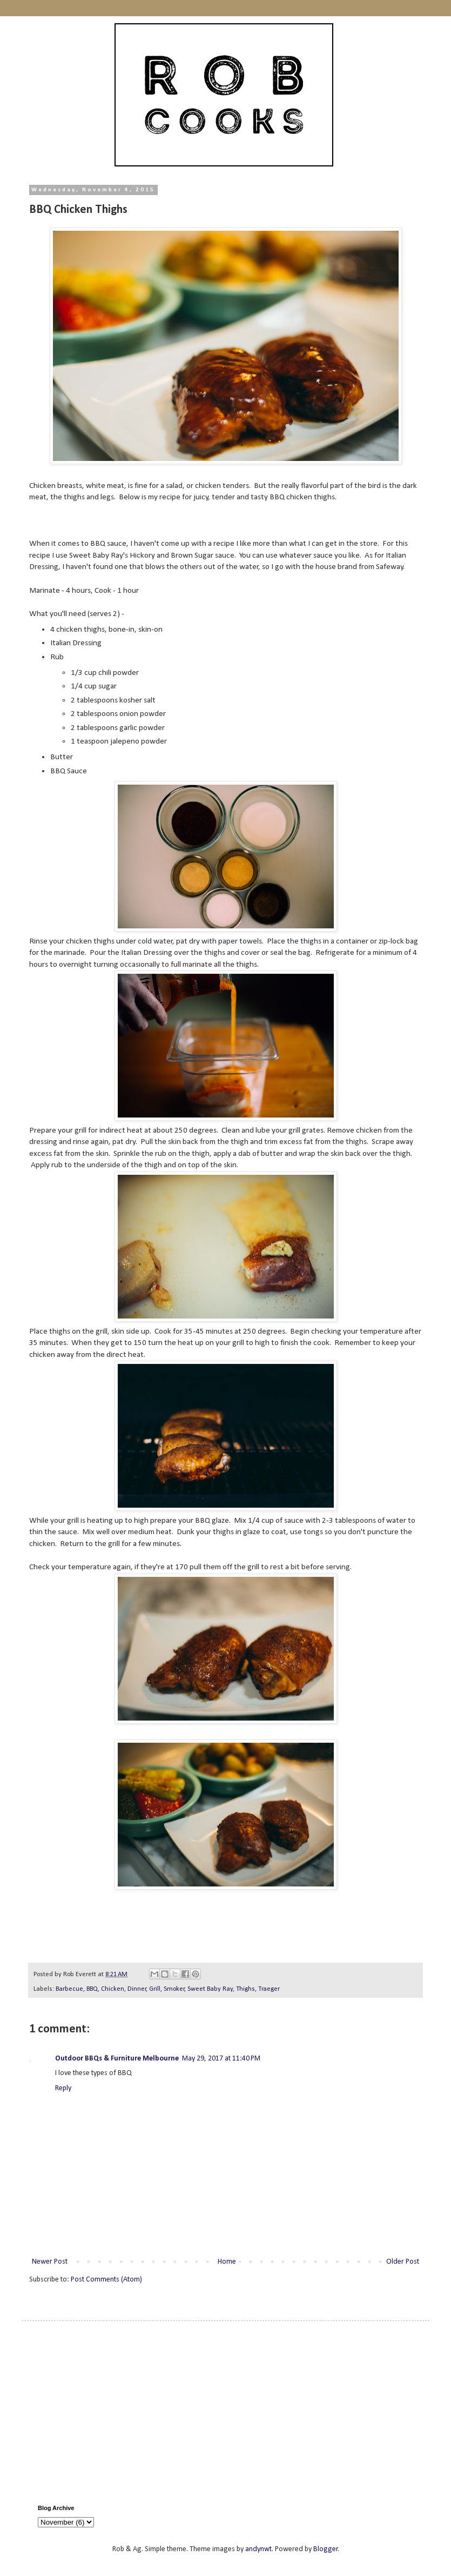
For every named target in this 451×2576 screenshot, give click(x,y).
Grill (154, 1989)
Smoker (174, 1989)
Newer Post (50, 2262)
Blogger (325, 2549)
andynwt (258, 2549)
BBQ (92, 1989)
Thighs (245, 1989)
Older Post (402, 2262)
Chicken (112, 1989)
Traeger (269, 1989)
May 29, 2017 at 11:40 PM (221, 2059)
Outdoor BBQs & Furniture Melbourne (117, 2059)
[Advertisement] (225, 2412)
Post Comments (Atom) (106, 2280)
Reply (63, 2088)
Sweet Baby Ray (210, 1989)
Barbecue (69, 1989)
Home (227, 2262)
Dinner (136, 1989)
